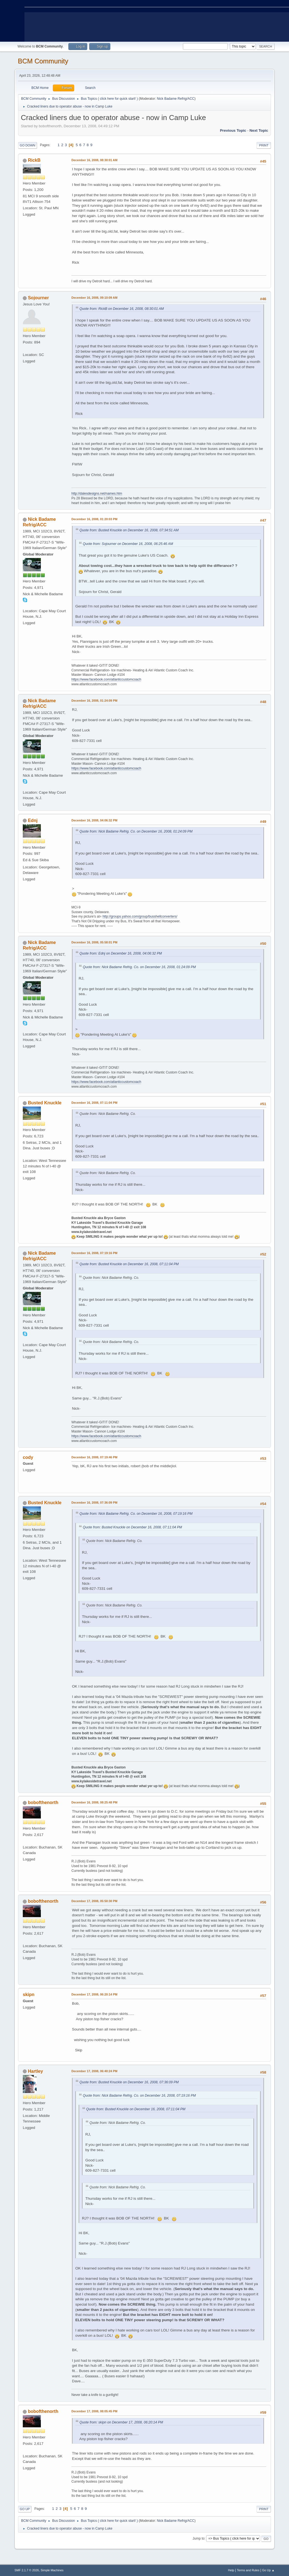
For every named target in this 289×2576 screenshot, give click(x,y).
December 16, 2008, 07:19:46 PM (94, 1457)
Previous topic (233, 130)
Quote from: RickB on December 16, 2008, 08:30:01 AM (121, 309)
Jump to (199, 2538)
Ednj (33, 820)
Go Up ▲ (268, 2570)
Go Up (25, 2509)
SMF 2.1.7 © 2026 (26, 2570)
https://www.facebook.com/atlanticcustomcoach (106, 679)
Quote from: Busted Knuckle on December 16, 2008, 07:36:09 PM (129, 2082)
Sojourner (38, 297)
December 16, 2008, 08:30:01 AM (94, 160)
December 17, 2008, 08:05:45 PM (94, 2411)
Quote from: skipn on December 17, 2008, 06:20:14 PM (121, 2422)
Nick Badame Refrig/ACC (176, 99)
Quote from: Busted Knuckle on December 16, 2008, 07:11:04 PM (129, 1264)
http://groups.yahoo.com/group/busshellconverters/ (140, 916)
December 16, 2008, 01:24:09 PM (94, 700)
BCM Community (43, 61)
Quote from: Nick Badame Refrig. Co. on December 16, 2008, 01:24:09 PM (136, 831)
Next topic (259, 130)
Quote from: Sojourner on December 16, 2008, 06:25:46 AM (128, 544)
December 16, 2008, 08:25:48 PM (94, 1802)
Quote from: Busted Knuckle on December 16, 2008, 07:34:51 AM (129, 530)
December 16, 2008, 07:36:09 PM (94, 1502)
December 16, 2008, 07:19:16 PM (94, 1253)
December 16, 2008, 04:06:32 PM (94, 820)
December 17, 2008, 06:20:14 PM (94, 1994)
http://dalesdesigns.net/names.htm (96, 493)
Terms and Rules (248, 2570)
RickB (34, 160)
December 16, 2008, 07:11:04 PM (94, 1102)
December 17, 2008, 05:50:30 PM (94, 1901)
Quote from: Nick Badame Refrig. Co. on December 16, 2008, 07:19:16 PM (136, 1514)
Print (263, 145)
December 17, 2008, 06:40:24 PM (94, 2071)
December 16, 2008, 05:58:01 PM (94, 942)
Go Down (27, 145)
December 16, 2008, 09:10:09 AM (94, 297)
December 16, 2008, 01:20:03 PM (94, 519)
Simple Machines (52, 2570)
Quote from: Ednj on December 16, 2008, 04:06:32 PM (120, 953)
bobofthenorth (43, 1802)
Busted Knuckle (44, 1102)
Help (231, 2570)
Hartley (35, 2071)
